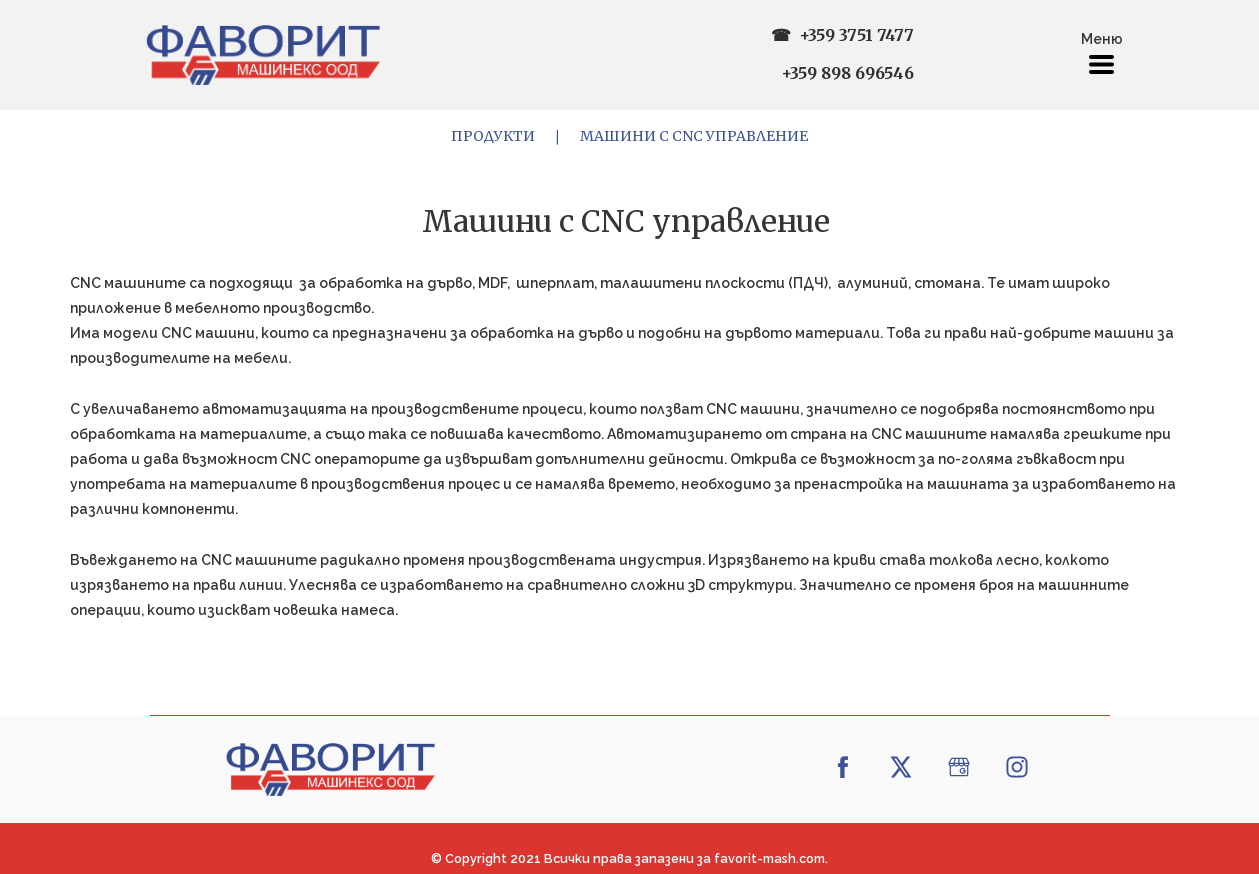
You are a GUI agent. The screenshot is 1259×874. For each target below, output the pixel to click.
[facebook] (843, 767)
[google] (959, 767)
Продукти (493, 136)
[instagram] (1017, 767)
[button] (1101, 64)
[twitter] (901, 767)
